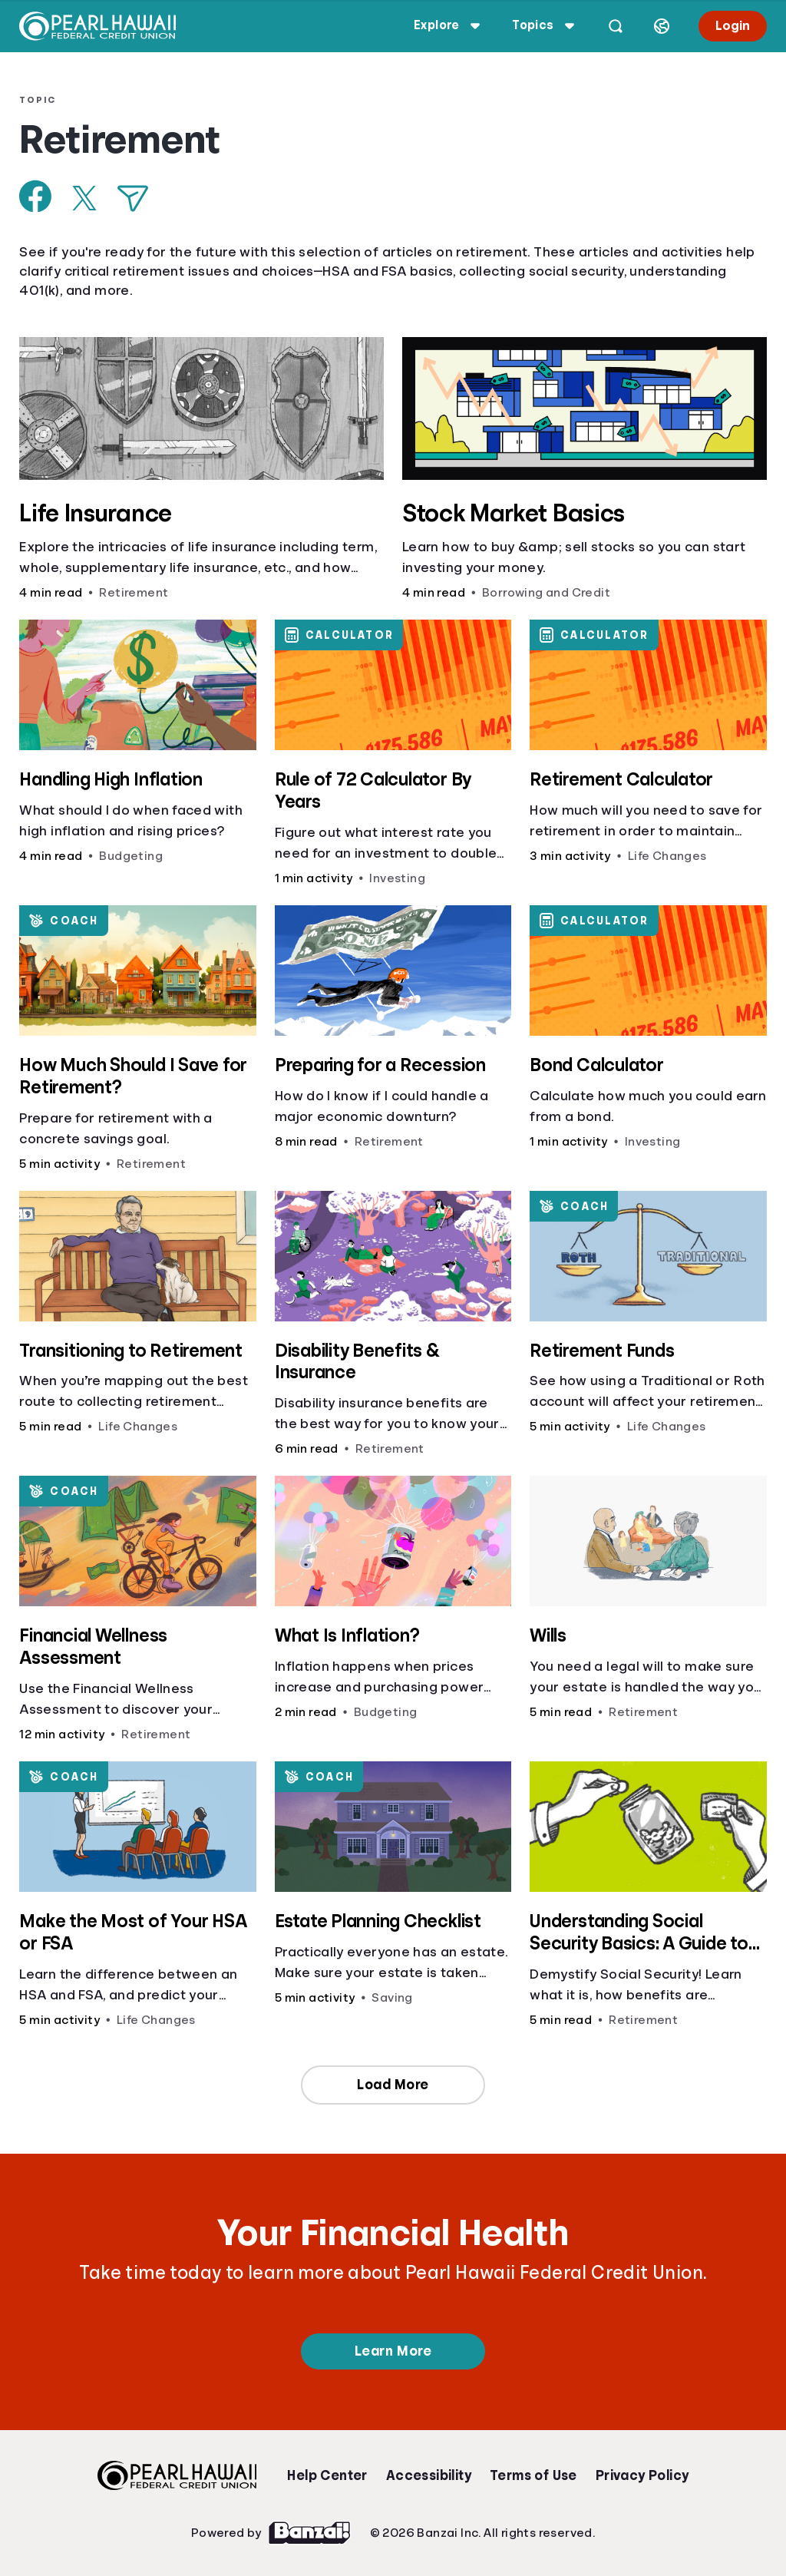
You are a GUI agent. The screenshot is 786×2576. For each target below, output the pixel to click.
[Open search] (615, 26)
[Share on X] (85, 198)
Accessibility (428, 2475)
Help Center (327, 2475)
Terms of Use (533, 2475)
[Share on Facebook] (36, 196)
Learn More (393, 2351)
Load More (393, 2085)
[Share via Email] (133, 198)
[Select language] (661, 26)
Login (732, 25)
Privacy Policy (642, 2475)
